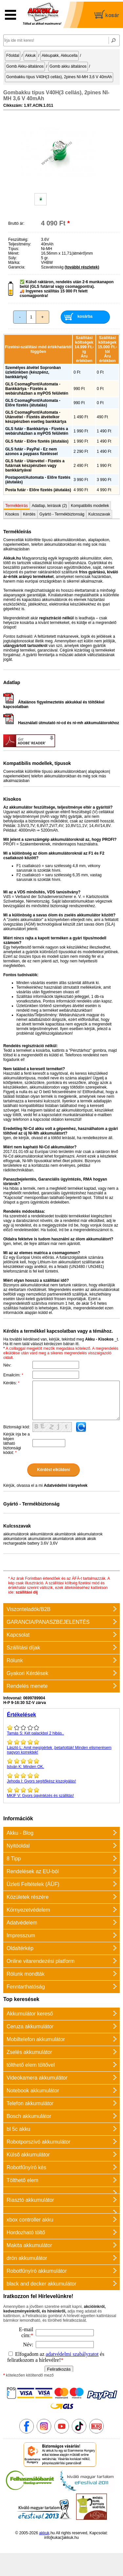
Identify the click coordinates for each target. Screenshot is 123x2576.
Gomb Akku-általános (25, 66)
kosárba (84, 316)
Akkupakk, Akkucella (59, 55)
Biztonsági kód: (16, 1427)
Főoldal (12, 55)
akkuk (44, 2533)
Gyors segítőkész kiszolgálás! (61, 1777)
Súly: (12, 258)
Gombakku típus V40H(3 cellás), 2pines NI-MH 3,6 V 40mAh (59, 77)
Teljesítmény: (19, 244)
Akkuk (30, 55)
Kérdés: (11, 1383)
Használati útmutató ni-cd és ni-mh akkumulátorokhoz (61, 723)
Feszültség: (18, 239)
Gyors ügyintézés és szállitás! (61, 1792)
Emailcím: (13, 1375)
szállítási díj (27, 1592)
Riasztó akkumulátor (30, 2200)
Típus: (13, 248)
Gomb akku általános (68, 66)
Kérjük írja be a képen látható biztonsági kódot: (16, 1443)
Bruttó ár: (16, 223)
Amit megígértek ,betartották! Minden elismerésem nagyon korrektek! (61, 1747)
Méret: (13, 253)
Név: (7, 1365)
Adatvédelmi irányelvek (65, 1485)
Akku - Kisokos (99, 1339)
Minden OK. (61, 1763)
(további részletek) (82, 267)
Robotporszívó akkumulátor (39, 2142)
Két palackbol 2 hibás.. (61, 1730)
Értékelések (21, 1714)
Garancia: (16, 267)
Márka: (14, 262)
